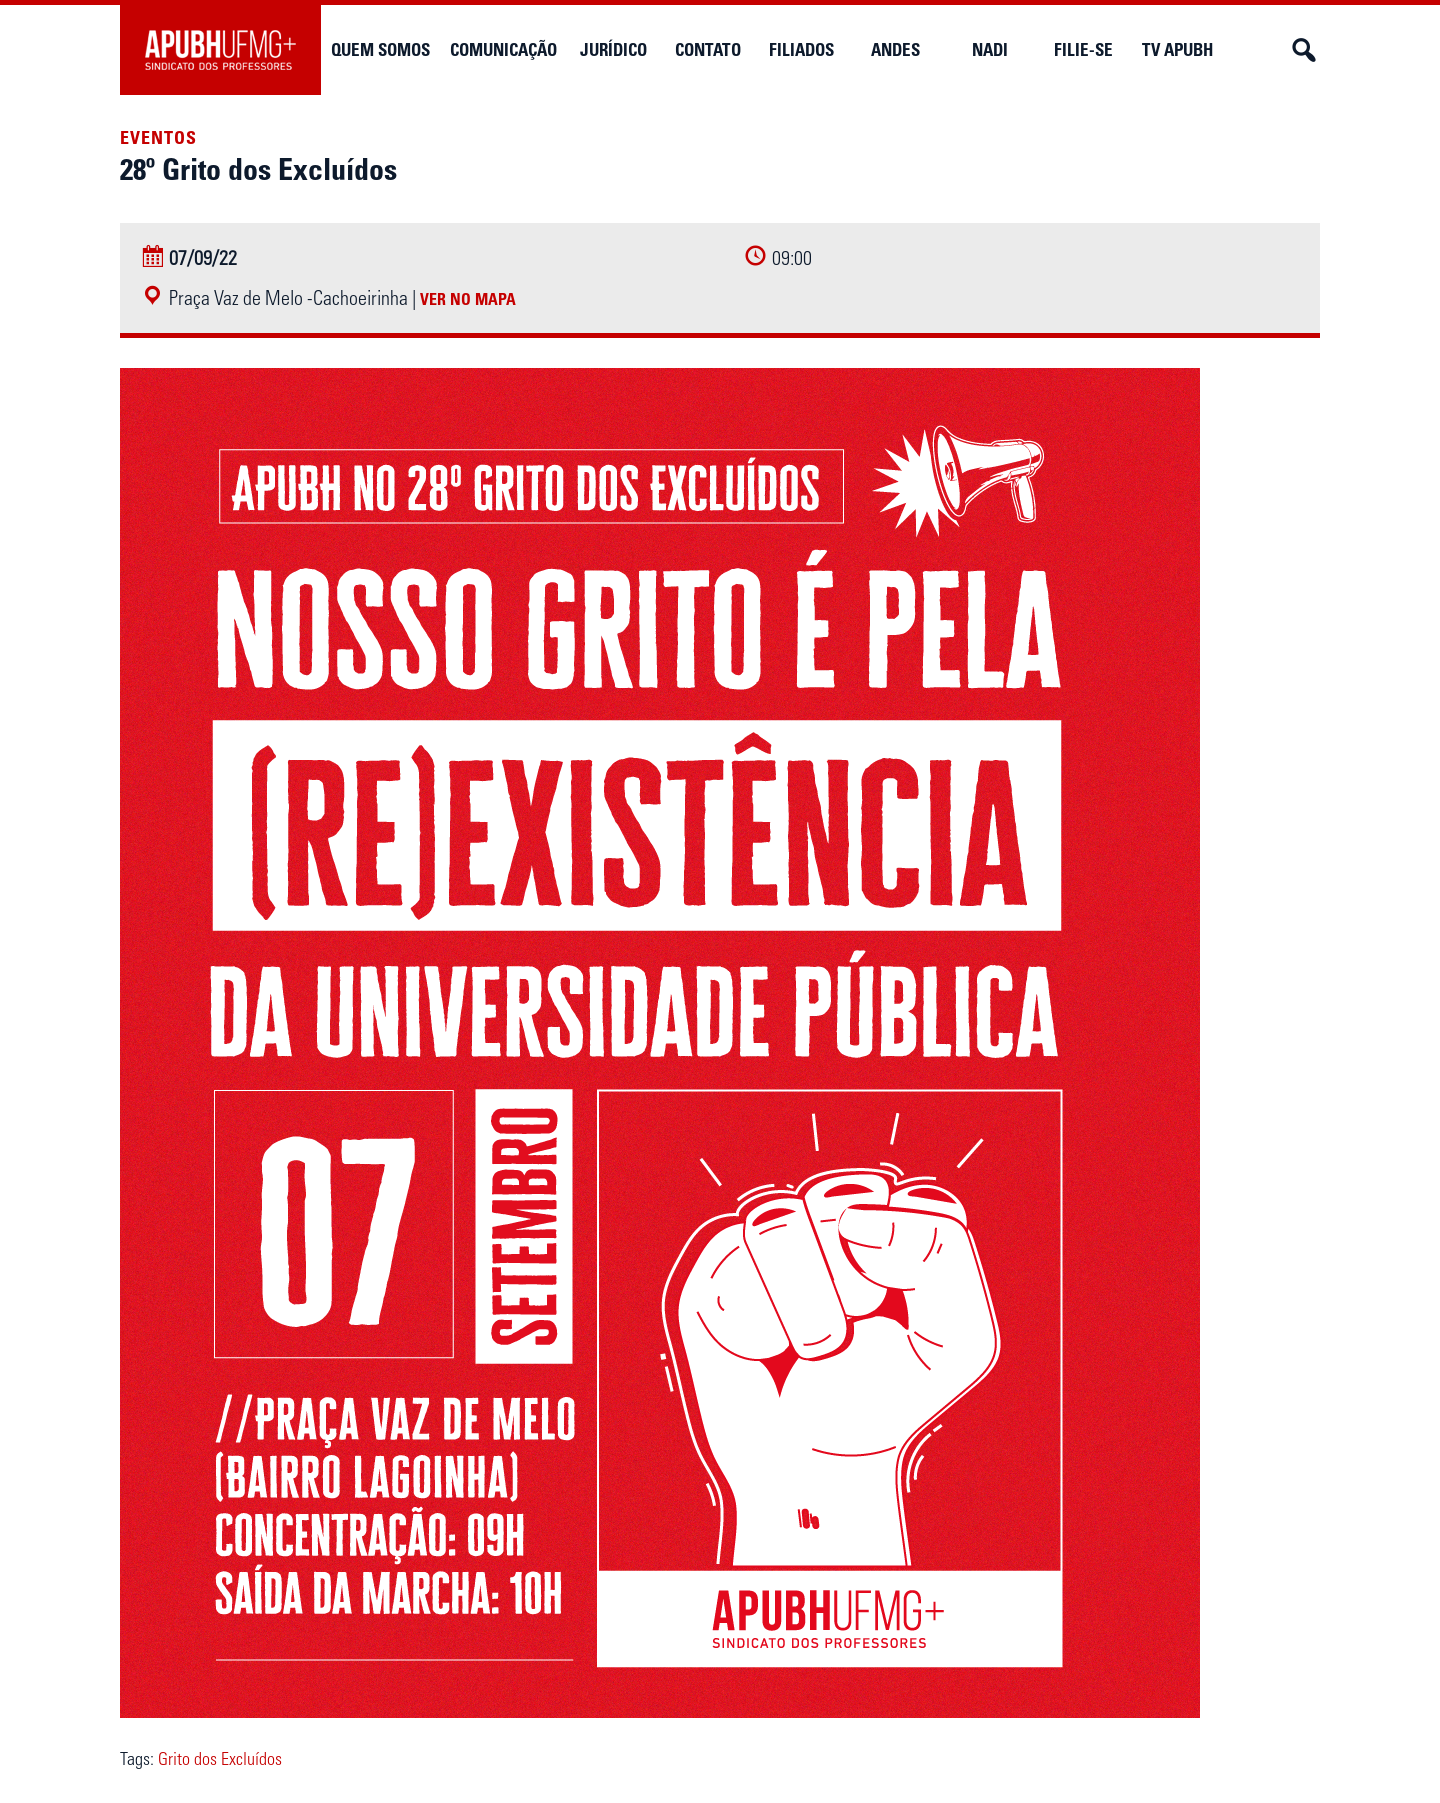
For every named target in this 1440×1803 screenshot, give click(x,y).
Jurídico (613, 50)
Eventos (158, 138)
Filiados (801, 50)
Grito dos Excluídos (220, 1759)
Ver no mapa (468, 299)
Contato (708, 50)
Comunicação (503, 50)
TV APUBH (1177, 50)
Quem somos (380, 50)
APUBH (220, 50)
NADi (990, 50)
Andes (895, 50)
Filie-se (1083, 50)
